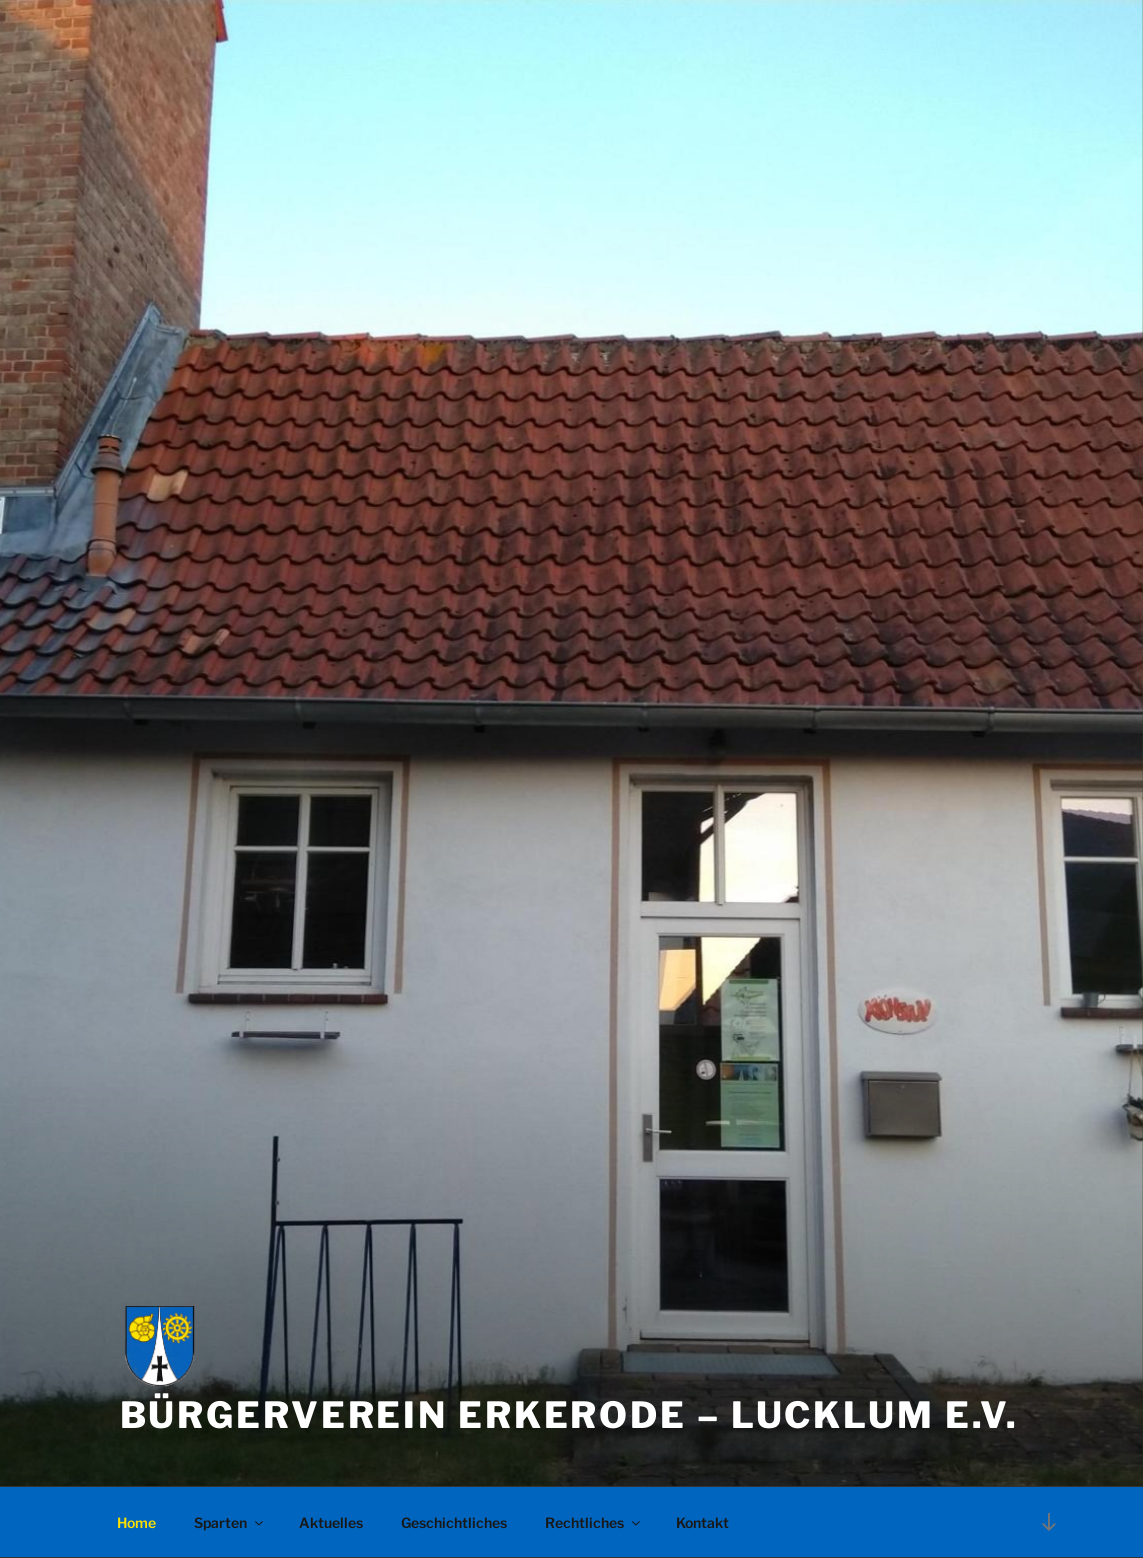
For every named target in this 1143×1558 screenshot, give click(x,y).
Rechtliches (594, 1522)
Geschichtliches (454, 1522)
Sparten (230, 1522)
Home (136, 1522)
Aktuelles (331, 1522)
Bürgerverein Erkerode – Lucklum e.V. (570, 1415)
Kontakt (702, 1522)
